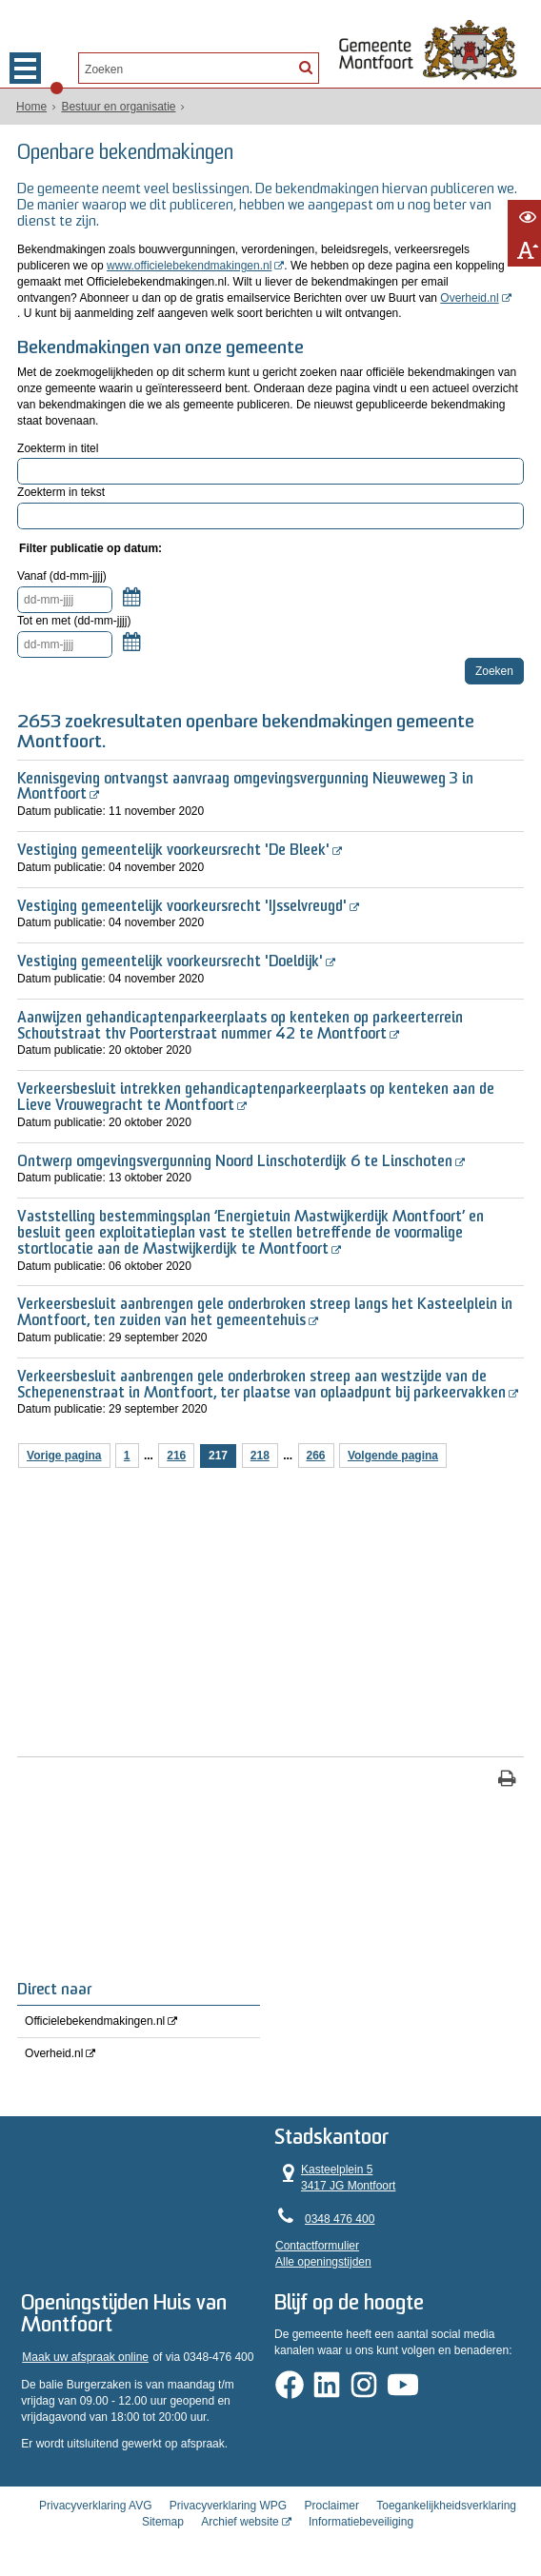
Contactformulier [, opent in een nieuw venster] (318, 2245)
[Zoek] (305, 66)
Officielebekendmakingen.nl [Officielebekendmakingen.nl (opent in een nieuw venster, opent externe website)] (95, 2021)
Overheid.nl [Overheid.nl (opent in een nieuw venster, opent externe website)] (54, 2053)
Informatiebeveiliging (361, 2521)
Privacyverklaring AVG (95, 2505)
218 (260, 1455)
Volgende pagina (393, 1455)
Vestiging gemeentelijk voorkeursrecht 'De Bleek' (173, 851)
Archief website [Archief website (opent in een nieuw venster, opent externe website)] (239, 2521)
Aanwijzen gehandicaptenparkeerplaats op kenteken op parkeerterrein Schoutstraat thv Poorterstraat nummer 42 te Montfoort (240, 1026)
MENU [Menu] (25, 68)
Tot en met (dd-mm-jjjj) (73, 620)
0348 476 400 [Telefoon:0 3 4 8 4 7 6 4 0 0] (340, 2218)
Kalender (132, 607)
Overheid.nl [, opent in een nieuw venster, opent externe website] (469, 298)
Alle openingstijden (324, 2262)
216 (176, 1455)
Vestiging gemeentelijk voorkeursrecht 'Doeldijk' (170, 962)
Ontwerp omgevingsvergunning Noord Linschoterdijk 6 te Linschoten (234, 1161)
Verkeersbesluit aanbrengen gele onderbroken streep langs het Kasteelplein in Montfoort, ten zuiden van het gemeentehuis (264, 1313)
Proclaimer (332, 2505)
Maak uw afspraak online (85, 2357)
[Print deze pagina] (507, 1781)
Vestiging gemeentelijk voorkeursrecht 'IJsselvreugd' (182, 906)
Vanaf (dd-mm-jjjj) (62, 576)
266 (316, 1455)
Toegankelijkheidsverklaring (446, 2505)
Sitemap (163, 2521)
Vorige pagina (64, 1455)
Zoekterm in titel (57, 447)
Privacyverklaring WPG (228, 2505)
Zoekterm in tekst (61, 492)
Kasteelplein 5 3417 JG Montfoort (336, 2177)
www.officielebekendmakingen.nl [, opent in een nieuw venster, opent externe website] (189, 265)
